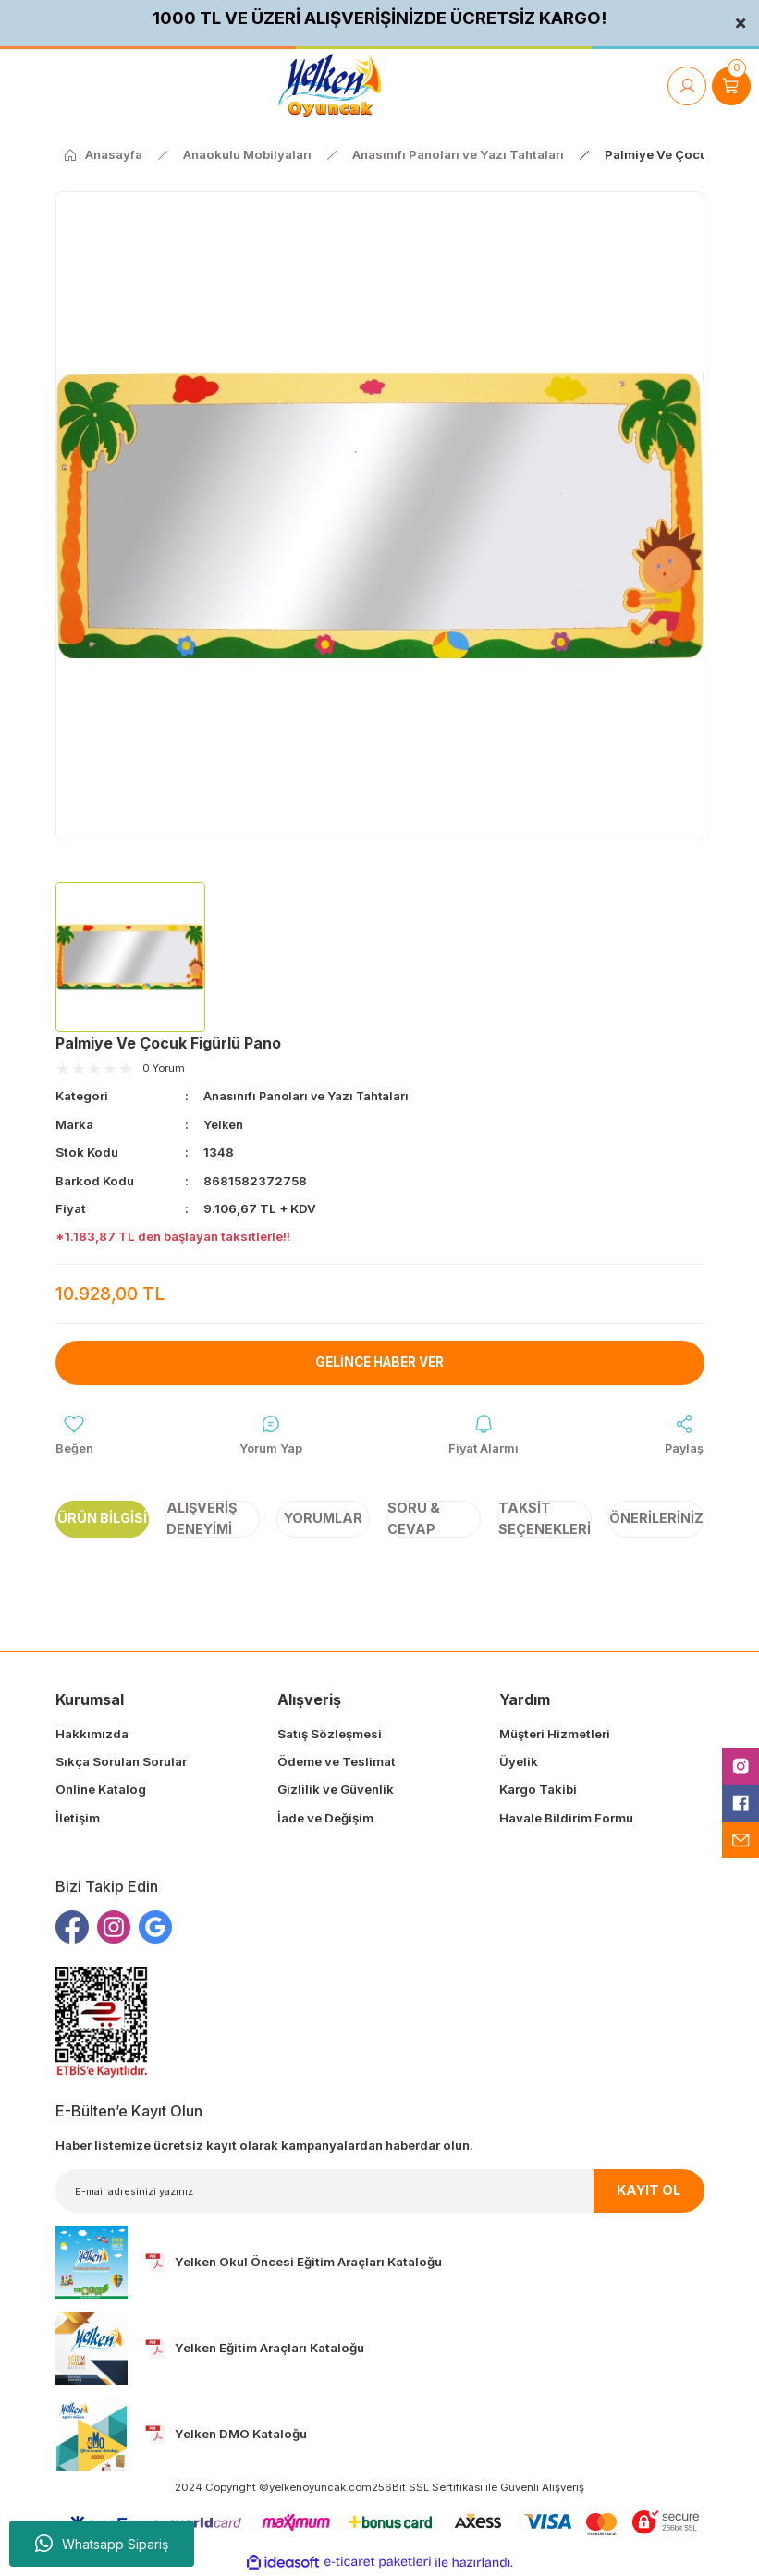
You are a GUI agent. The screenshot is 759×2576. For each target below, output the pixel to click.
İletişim (77, 1817)
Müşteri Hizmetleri (554, 1733)
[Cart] (731, 86)
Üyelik (518, 1762)
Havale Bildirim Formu (566, 1817)
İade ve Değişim (325, 1817)
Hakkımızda (92, 1733)
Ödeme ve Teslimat (336, 1762)
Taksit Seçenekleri (544, 1519)
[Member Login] (686, 86)
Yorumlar (323, 1519)
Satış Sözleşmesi (329, 1733)
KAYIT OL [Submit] (648, 2191)
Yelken (224, 1123)
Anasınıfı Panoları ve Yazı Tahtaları (309, 1095)
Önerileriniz (656, 1519)
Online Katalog (100, 1790)
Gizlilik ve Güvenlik (335, 1790)
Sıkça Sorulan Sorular (121, 1762)
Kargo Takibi (538, 1790)
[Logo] (329, 85)
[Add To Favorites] (74, 1435)
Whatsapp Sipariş (101, 2543)
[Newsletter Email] (379, 2192)
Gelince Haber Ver (379, 1361)
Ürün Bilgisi (102, 1519)
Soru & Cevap (413, 1519)
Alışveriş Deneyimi (201, 1519)
